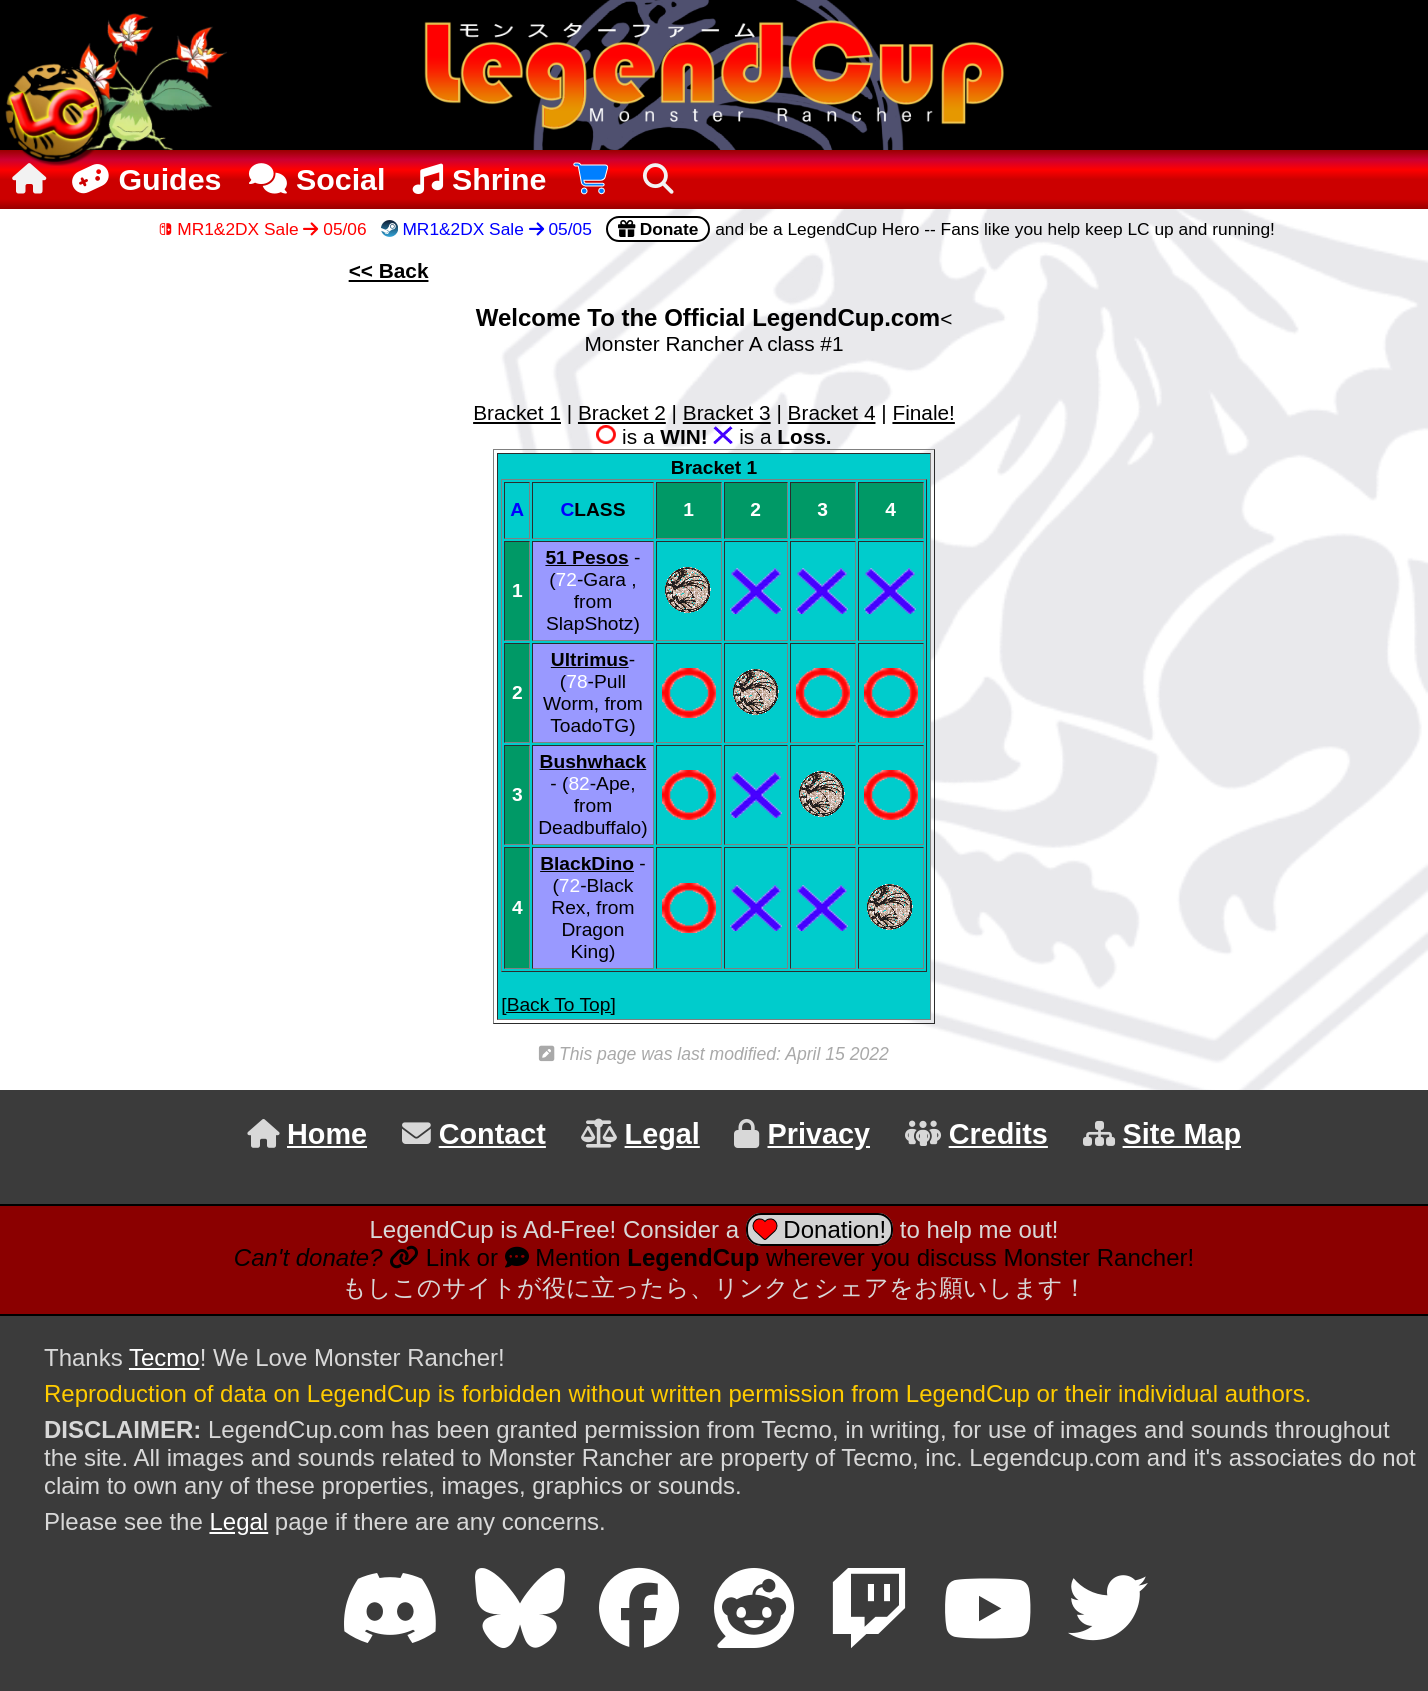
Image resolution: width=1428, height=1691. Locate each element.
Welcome (528, 317)
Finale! (923, 412)
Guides (144, 179)
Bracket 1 (517, 412)
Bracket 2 (622, 412)
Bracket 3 (727, 412)
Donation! (819, 1229)
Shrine (479, 179)
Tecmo (164, 1357)
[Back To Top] (558, 1004)
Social (317, 179)
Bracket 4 (832, 412)
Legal (238, 1521)
